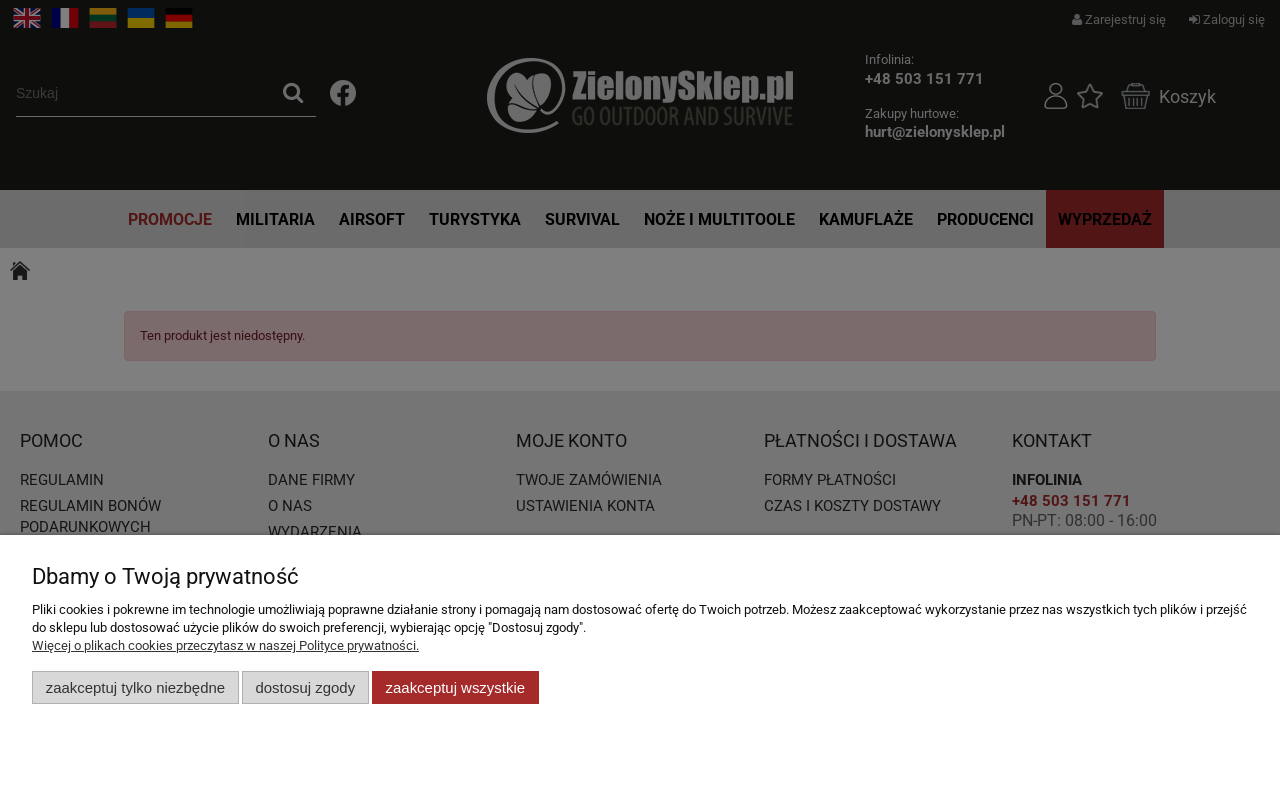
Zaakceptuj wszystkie (455, 687)
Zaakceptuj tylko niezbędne (135, 687)
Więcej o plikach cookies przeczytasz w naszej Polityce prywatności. (225, 645)
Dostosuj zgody (305, 687)
